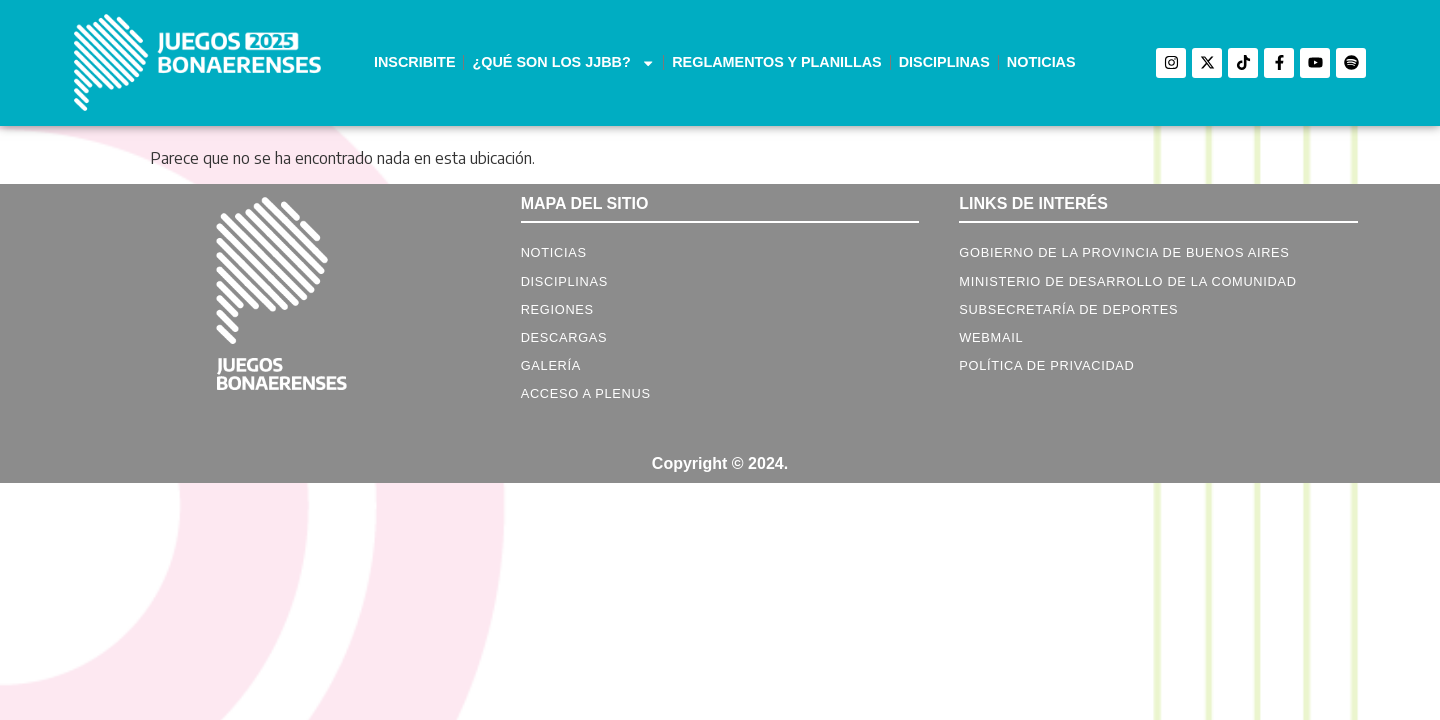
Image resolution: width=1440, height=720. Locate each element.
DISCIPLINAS (944, 62)
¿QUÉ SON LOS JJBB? (563, 63)
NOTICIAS (1041, 62)
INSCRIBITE (415, 62)
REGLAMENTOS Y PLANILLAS (777, 62)
